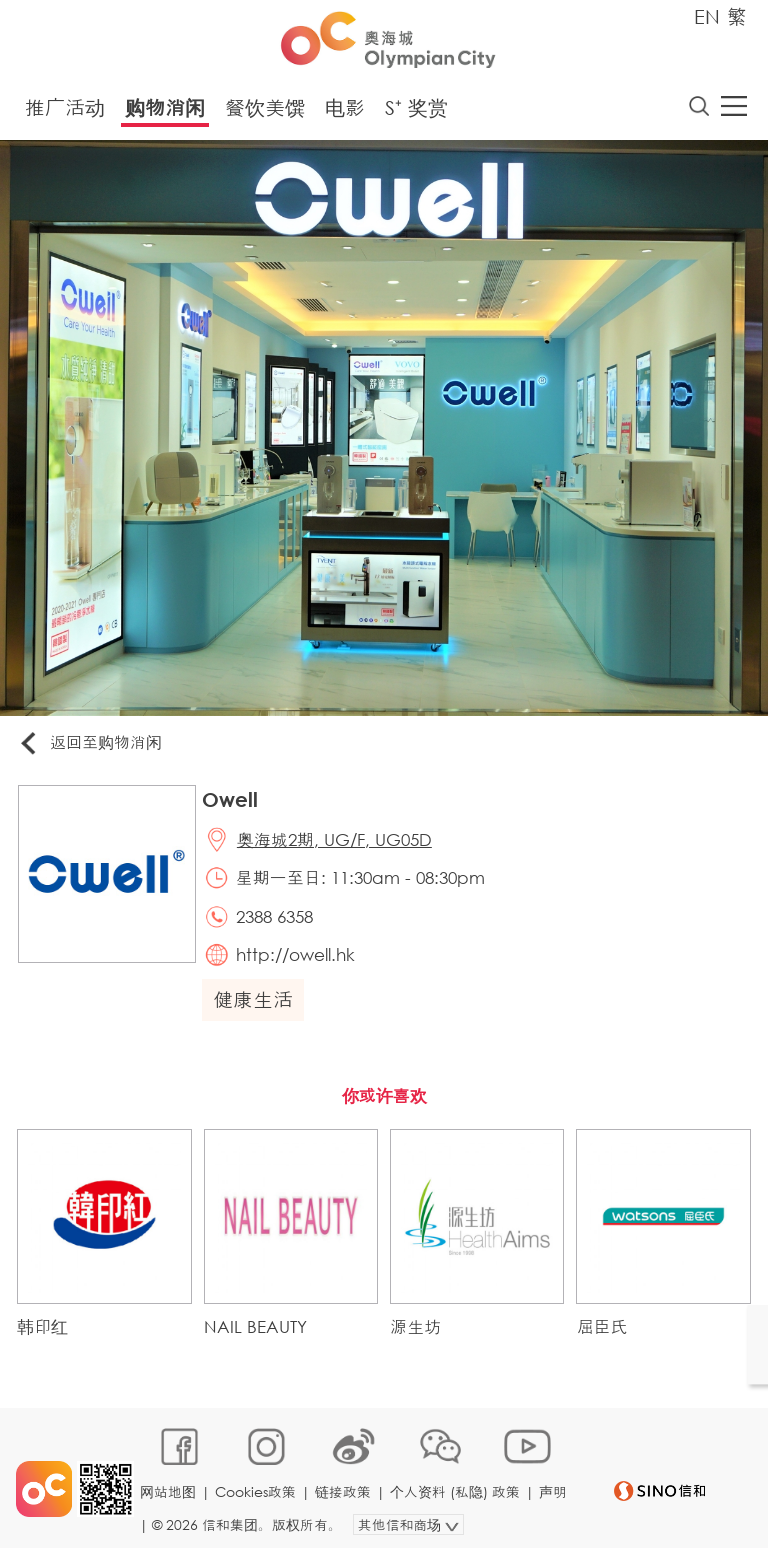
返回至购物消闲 (94, 745)
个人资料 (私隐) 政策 (457, 1484)
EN (707, 16)
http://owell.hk (300, 963)
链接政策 (345, 1484)
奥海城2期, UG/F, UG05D (339, 843)
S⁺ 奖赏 (416, 109)
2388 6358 (279, 923)
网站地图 (170, 1484)
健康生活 (257, 1009)
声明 (156, 1514)
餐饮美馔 (265, 109)
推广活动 (65, 109)
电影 (345, 109)
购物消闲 (165, 109)
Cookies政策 (257, 1484)
